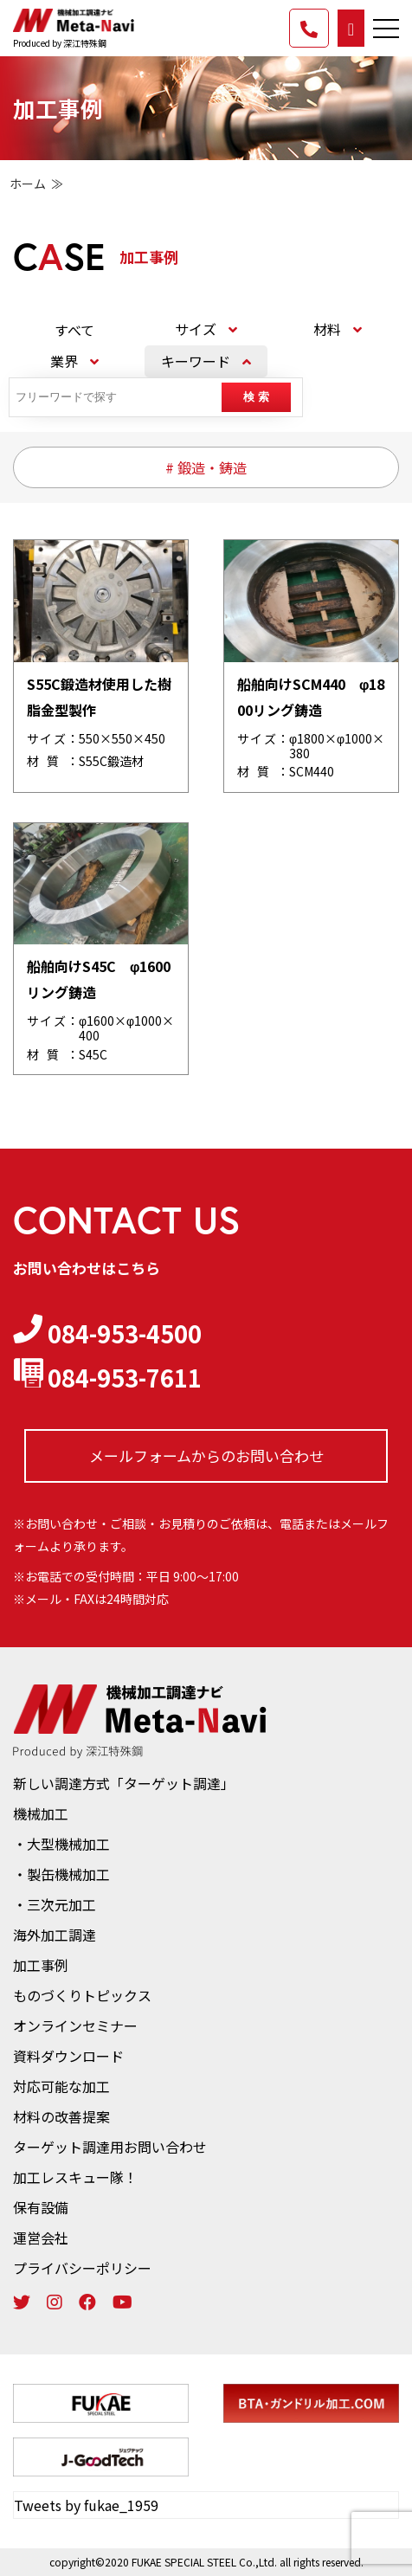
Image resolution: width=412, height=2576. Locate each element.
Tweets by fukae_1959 (86, 2505)
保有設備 (40, 2207)
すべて (74, 329)
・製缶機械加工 (61, 1874)
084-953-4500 (107, 1333)
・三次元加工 (54, 1904)
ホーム (28, 183)
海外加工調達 (54, 1934)
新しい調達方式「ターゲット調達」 (124, 1783)
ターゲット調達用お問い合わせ (110, 2146)
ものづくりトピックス (82, 1995)
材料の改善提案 (61, 2116)
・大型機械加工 (61, 1843)
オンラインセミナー (75, 2025)
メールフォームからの (206, 1456)
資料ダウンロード (68, 2055)
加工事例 (40, 1965)
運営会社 (40, 2237)
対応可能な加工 (61, 2086)
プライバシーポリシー (82, 2267)
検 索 (256, 396)
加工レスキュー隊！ (75, 2177)
